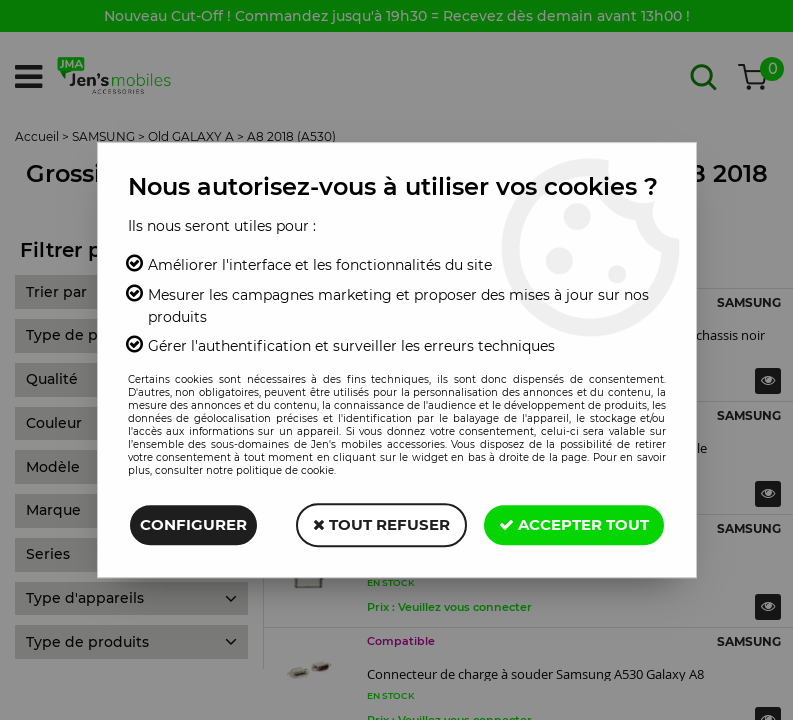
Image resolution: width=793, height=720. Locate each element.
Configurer (193, 524)
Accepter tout (574, 524)
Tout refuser (381, 524)
